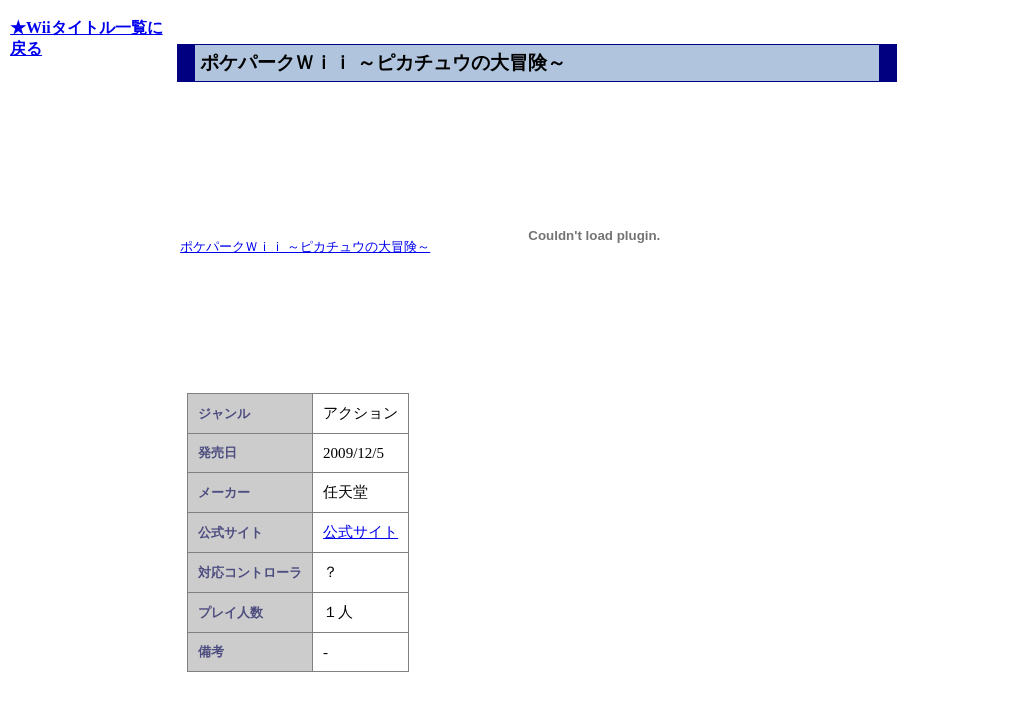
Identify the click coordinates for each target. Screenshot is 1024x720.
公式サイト (360, 532)
